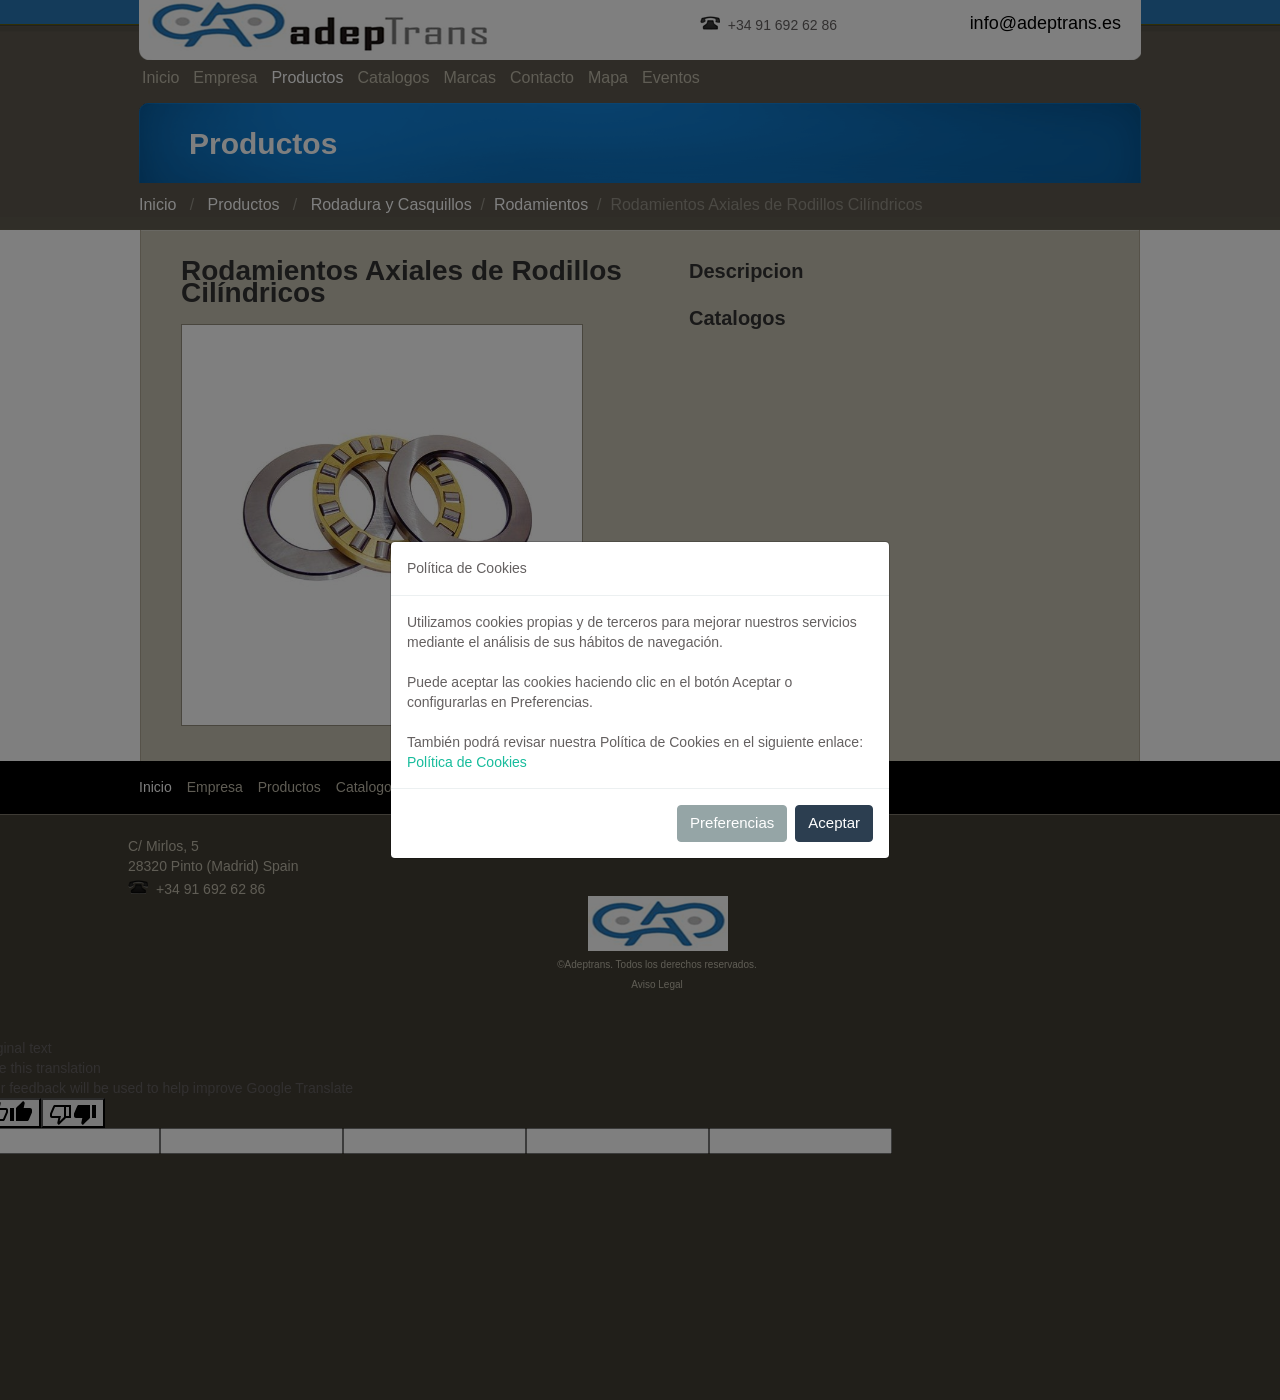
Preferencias (732, 822)
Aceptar (834, 822)
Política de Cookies (467, 762)
